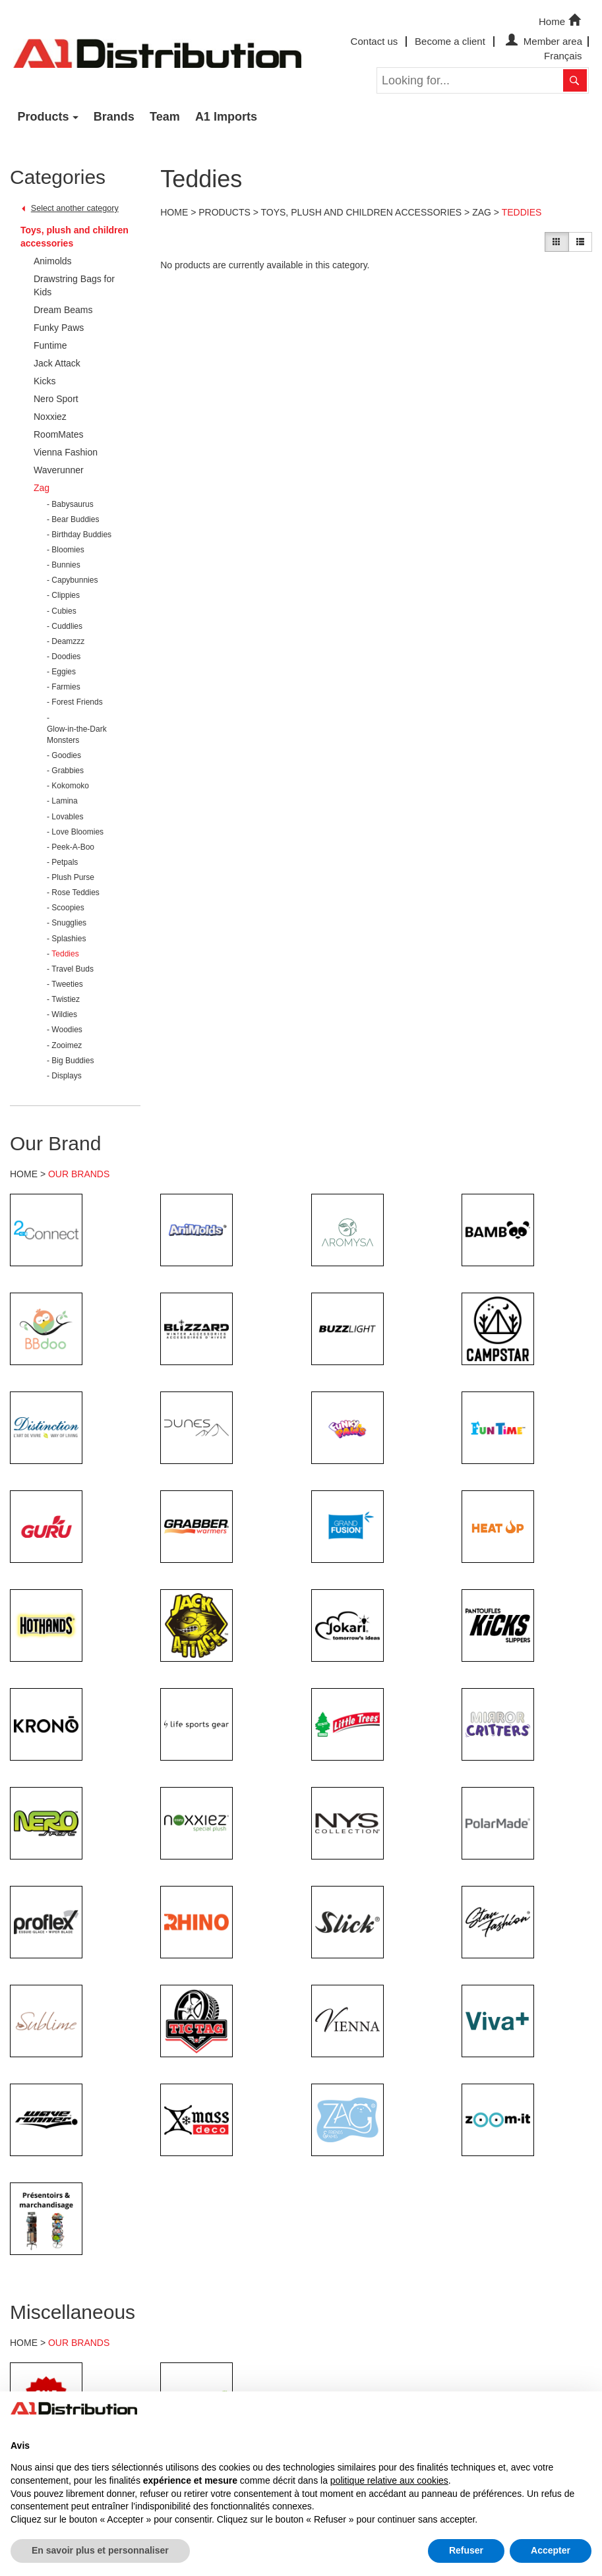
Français (563, 55)
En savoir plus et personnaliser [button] (100, 2550)
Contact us (374, 41)
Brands (114, 116)
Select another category (75, 208)
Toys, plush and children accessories (74, 237)
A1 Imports (226, 116)
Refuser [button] (466, 2550)
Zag (481, 212)
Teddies (522, 212)
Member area (542, 41)
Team (165, 116)
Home (561, 20)
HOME (24, 1174)
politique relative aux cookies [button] (389, 2480)
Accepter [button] (550, 2550)
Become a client (450, 41)
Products (43, 116)
